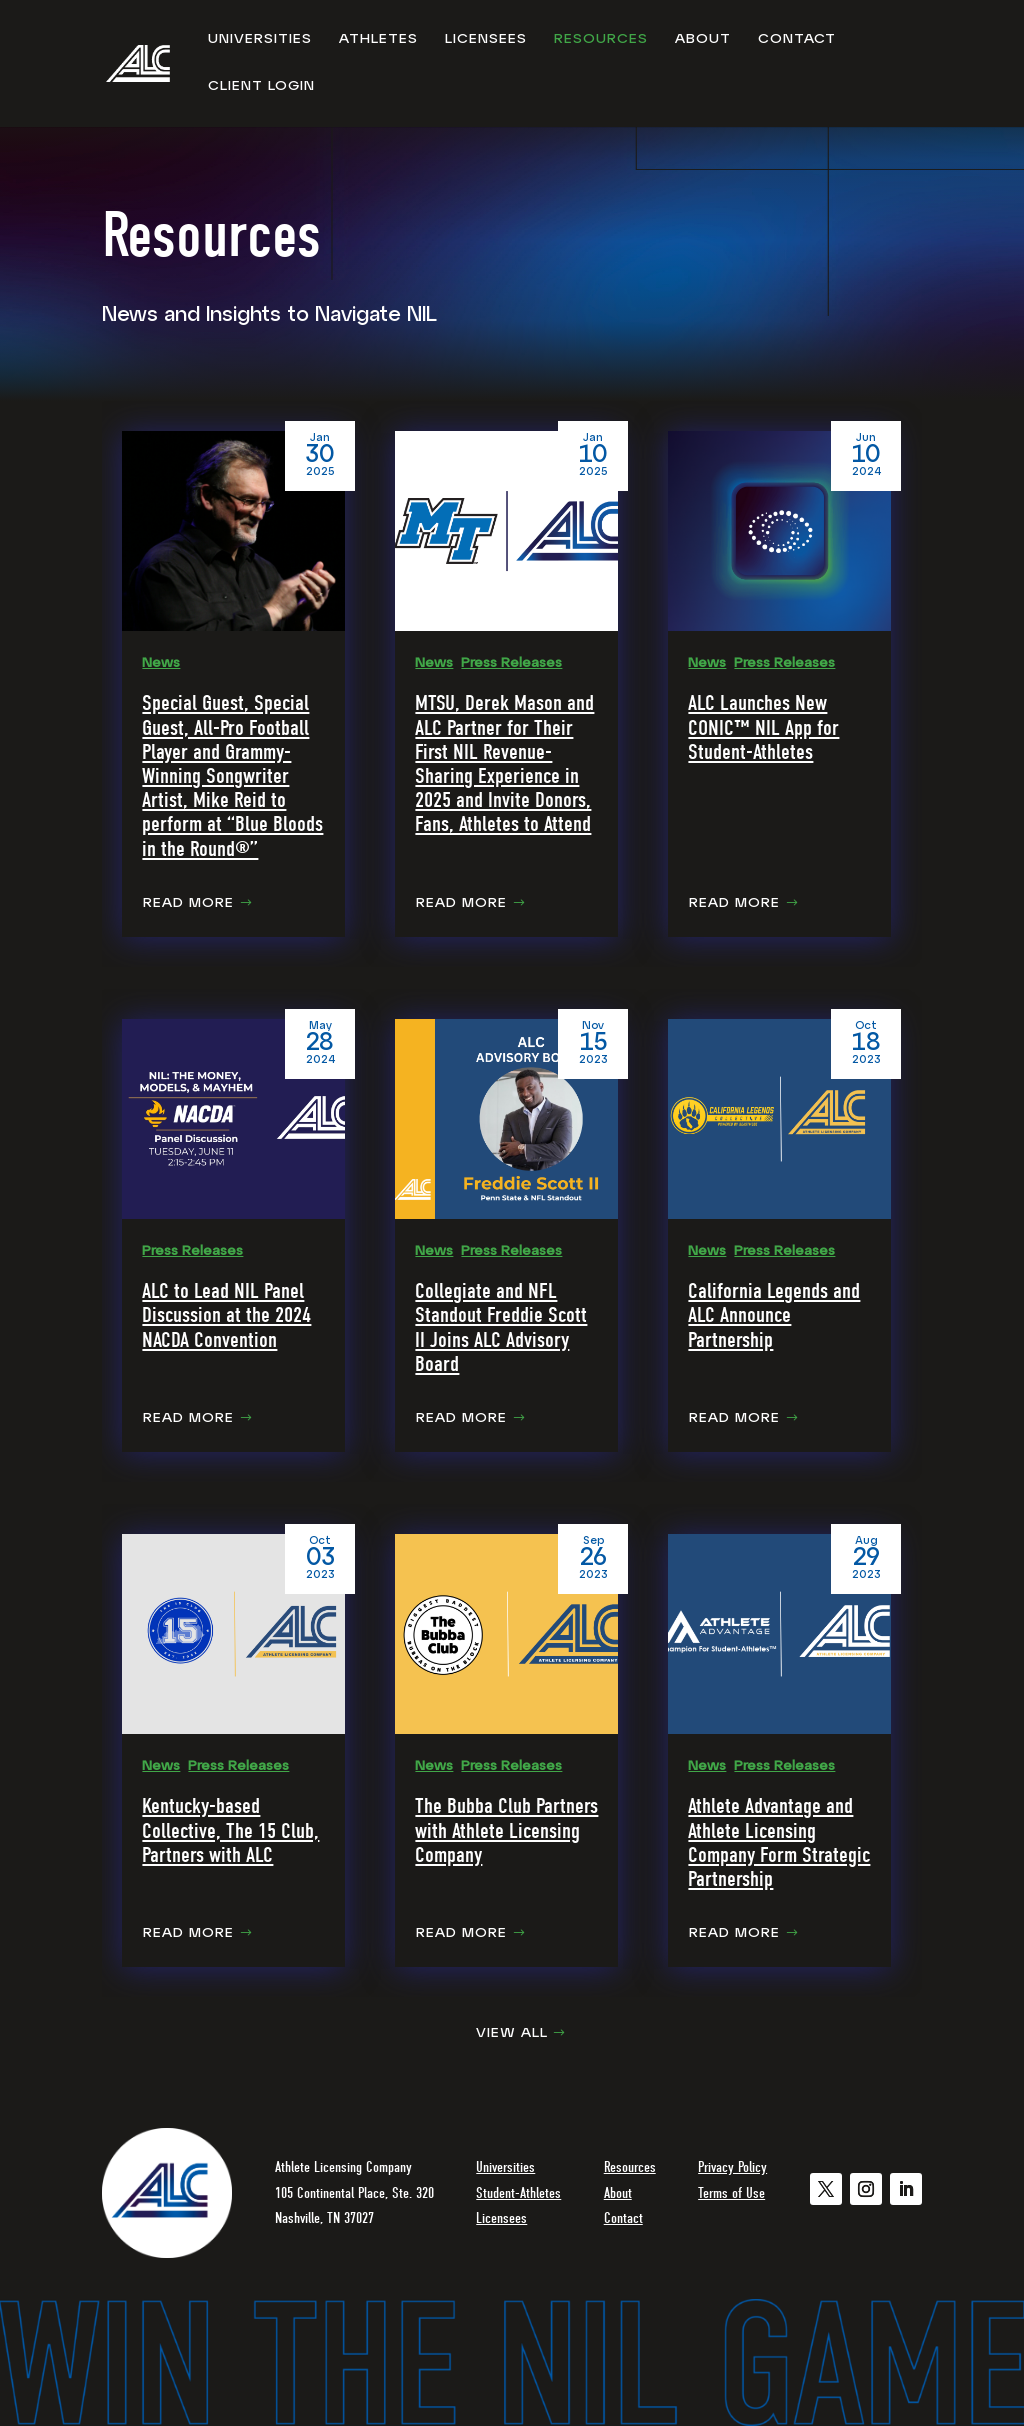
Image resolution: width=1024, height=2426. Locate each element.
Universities (260, 40)
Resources (601, 40)
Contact (797, 40)
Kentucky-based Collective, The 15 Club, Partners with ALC (230, 1830)
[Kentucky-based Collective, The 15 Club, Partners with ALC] (233, 1634)
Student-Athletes (518, 2193)
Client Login (261, 87)
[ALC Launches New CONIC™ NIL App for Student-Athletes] (779, 531)
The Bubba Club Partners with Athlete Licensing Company (506, 1830)
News (161, 663)
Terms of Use (731, 2193)
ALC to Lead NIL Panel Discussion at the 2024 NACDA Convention (226, 1315)
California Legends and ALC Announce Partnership (774, 1315)
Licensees (486, 40)
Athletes (378, 40)
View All (512, 2033)
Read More (188, 903)
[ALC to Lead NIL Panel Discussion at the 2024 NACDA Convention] (233, 1119)
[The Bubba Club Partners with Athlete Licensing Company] (506, 1634)
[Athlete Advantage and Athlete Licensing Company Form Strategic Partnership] (779, 1634)
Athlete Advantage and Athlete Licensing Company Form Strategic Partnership (779, 1842)
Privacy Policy (732, 2167)
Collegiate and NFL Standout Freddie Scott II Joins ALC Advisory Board (501, 1327)
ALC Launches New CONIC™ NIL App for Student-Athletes (763, 727)
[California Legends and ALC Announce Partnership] (779, 1119)
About (703, 40)
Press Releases (511, 663)
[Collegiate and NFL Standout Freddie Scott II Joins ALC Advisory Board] (506, 1119)
